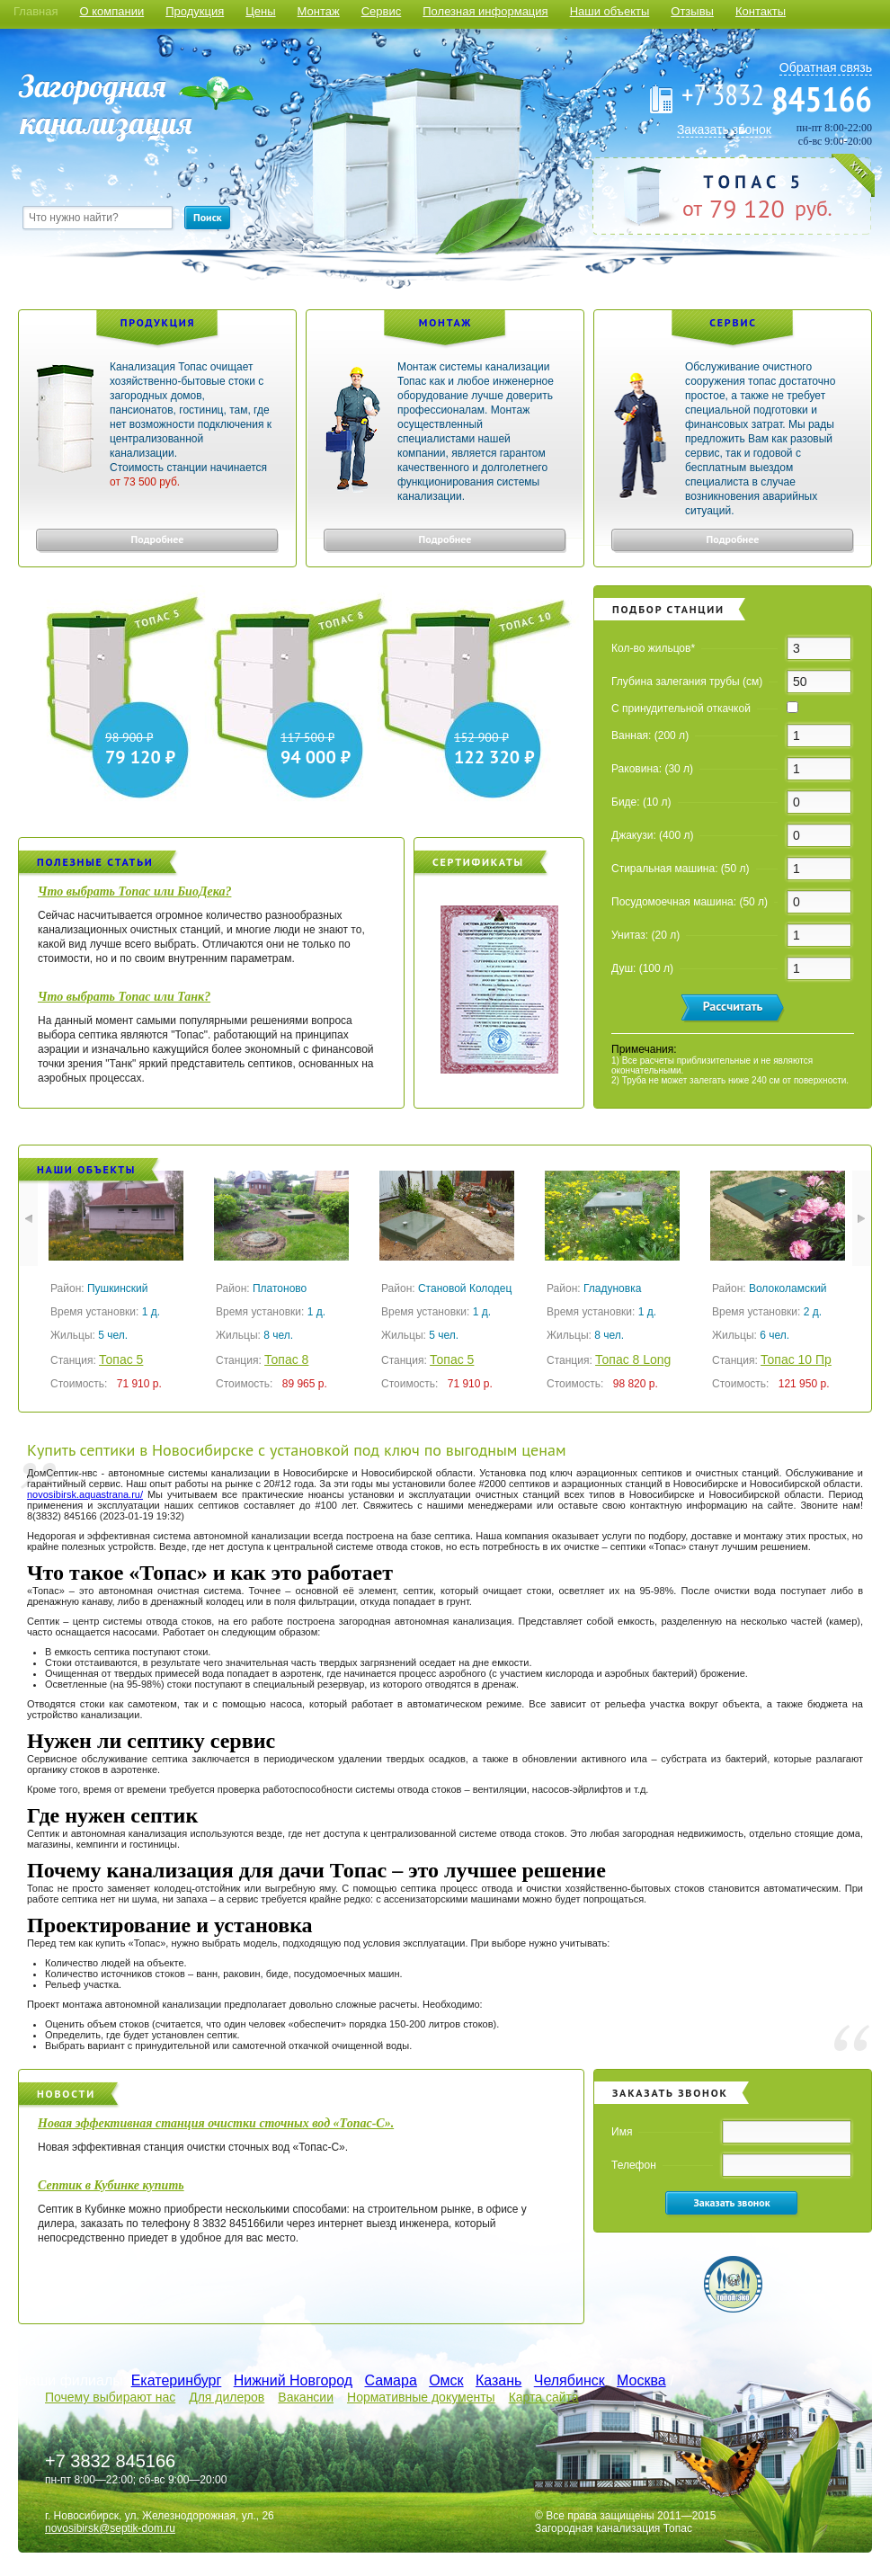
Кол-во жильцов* (653, 648)
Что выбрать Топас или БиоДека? (134, 891)
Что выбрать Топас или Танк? (124, 996)
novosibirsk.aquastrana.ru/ (85, 1494)
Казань (498, 2380)
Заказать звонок (724, 129)
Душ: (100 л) (642, 968)
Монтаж (319, 11)
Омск (446, 2380)
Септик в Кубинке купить (111, 2185)
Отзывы (692, 11)
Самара (390, 2380)
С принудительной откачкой (681, 708)
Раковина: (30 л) (652, 768)
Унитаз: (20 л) (645, 935)
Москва (641, 2380)
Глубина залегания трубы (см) (686, 681)
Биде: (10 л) (641, 802)
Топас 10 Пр (796, 1359)
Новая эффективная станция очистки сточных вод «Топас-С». (216, 2123)
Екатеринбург (176, 2380)
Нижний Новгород (293, 2380)
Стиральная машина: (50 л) (680, 868)
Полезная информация (485, 11)
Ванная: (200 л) (650, 735)
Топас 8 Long (633, 1359)
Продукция (194, 11)
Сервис (381, 11)
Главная (35, 11)
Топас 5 (121, 1359)
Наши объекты (610, 11)
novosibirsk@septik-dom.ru (110, 2528)
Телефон (633, 2165)
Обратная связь (825, 67)
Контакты (760, 11)
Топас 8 (286, 1359)
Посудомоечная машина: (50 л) (689, 902)
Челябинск (569, 2380)
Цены (260, 11)
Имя (621, 2132)
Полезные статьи (95, 862)
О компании (111, 11)
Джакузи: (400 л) (652, 835)
